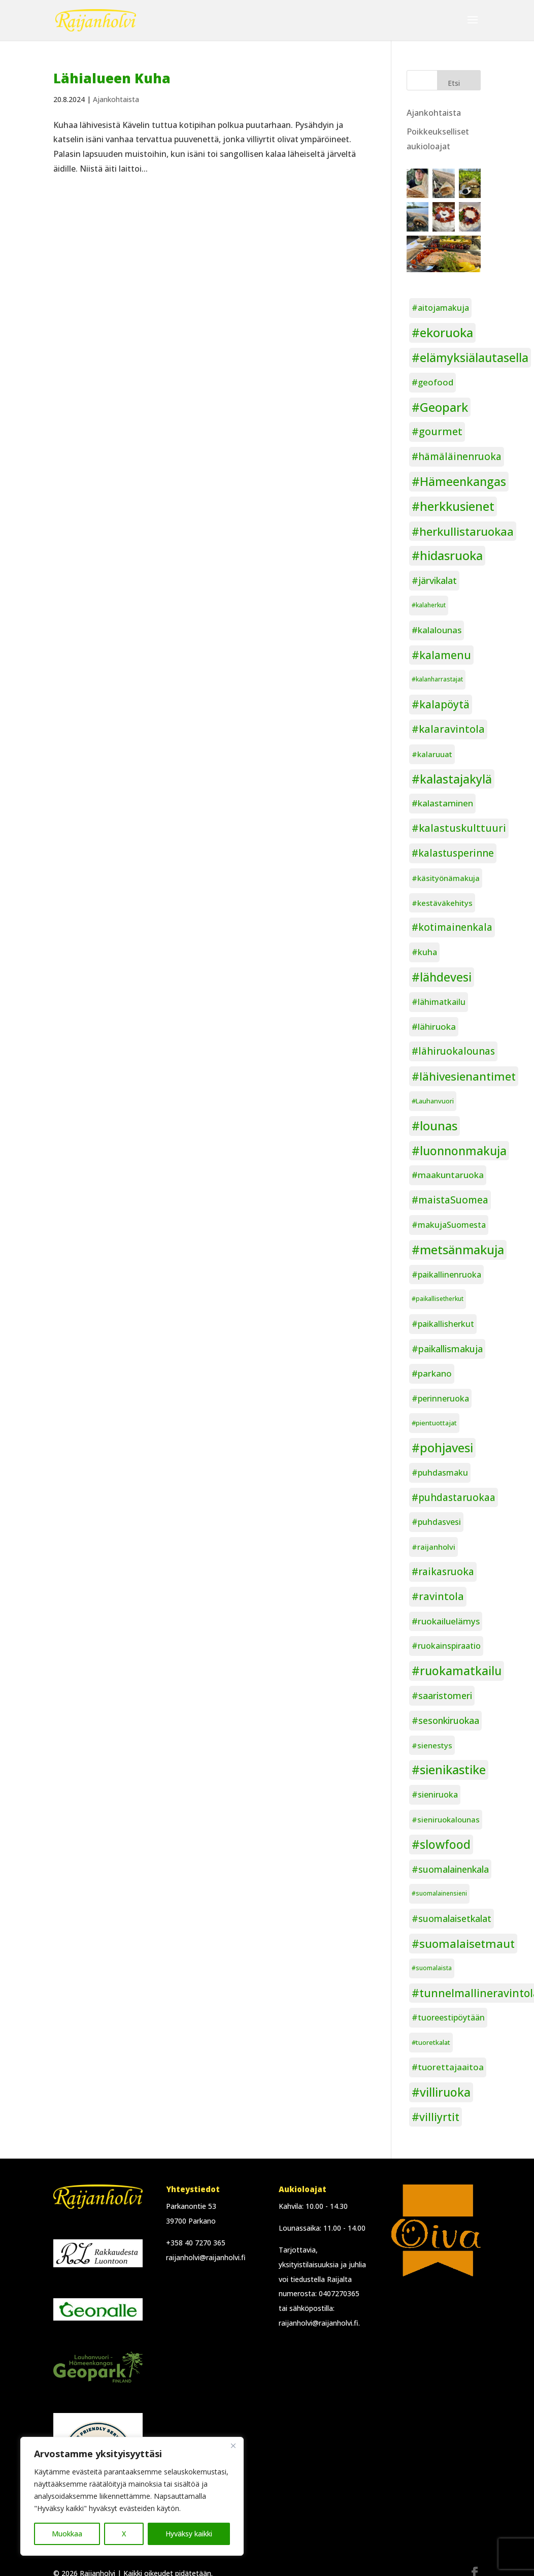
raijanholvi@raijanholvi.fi (206, 2257)
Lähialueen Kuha (112, 78)
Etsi (454, 83)
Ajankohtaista (116, 99)
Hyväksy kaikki (188, 2533)
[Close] (233, 2445)
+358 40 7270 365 (195, 2242)
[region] (132, 2496)
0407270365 (339, 2293)
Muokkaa (67, 2533)
